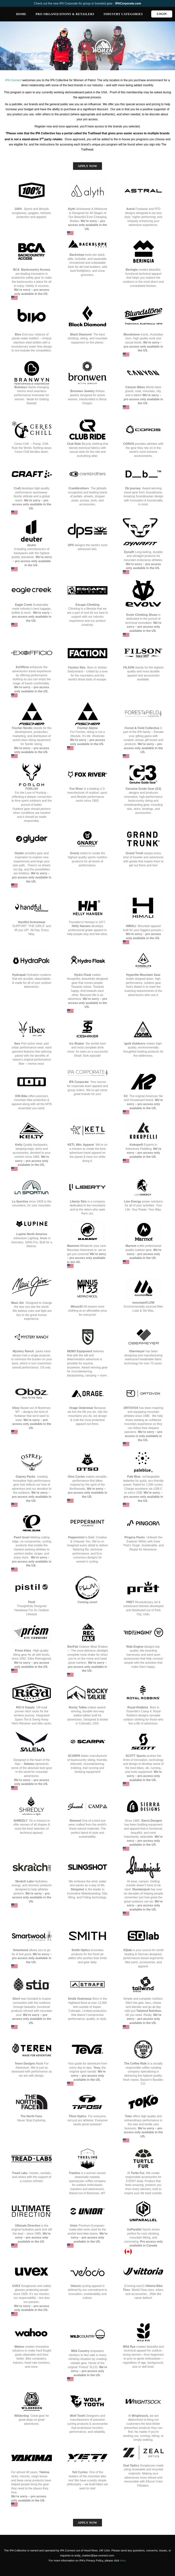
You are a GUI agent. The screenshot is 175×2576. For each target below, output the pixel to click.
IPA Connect (13, 80)
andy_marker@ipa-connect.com (94, 2555)
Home (21, 14)
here (123, 2560)
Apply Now (87, 166)
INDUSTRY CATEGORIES (123, 14)
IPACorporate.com (128, 3)
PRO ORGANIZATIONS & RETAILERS (65, 14)
